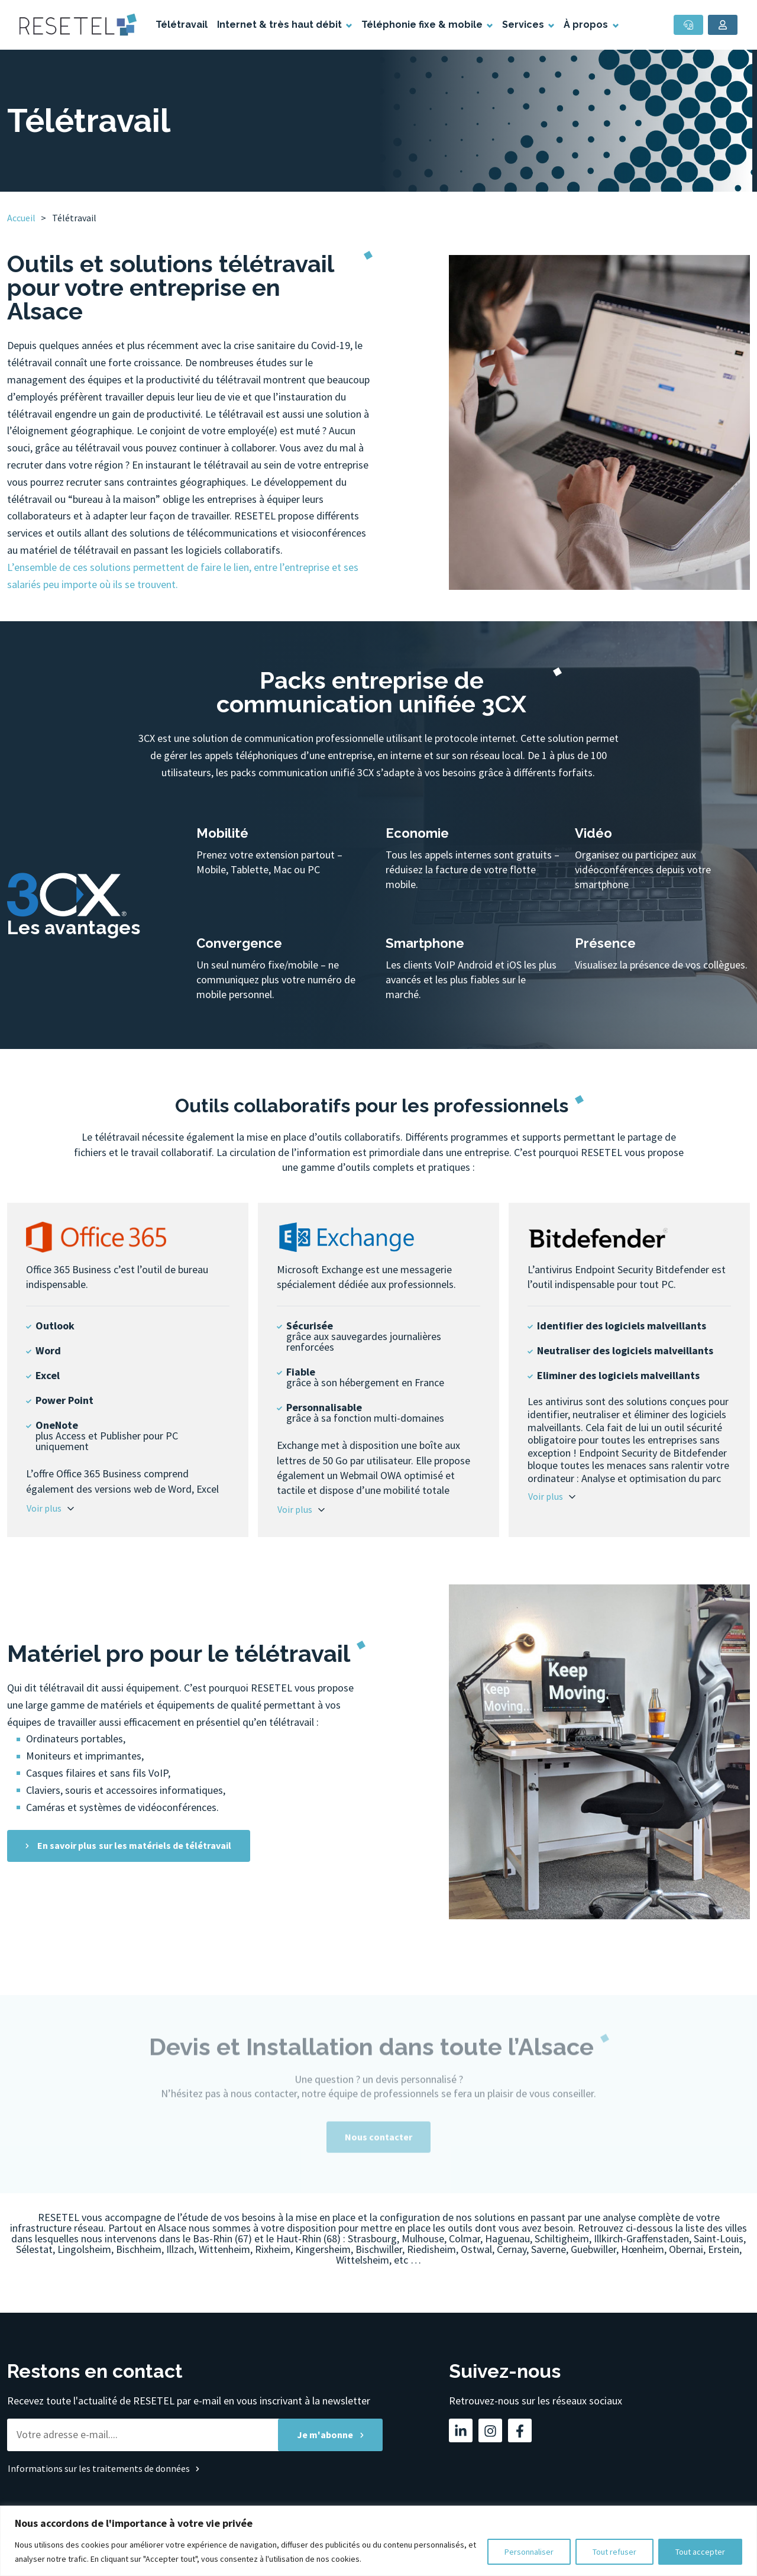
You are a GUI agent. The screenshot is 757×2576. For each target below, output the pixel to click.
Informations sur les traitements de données (99, 2468)
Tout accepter (700, 2551)
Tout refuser (614, 2551)
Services (524, 24)
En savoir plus (134, 1846)
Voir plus (44, 1508)
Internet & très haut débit (280, 24)
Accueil (21, 218)
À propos (587, 24)
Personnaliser (529, 2551)
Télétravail (182, 24)
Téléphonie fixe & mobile (423, 24)
